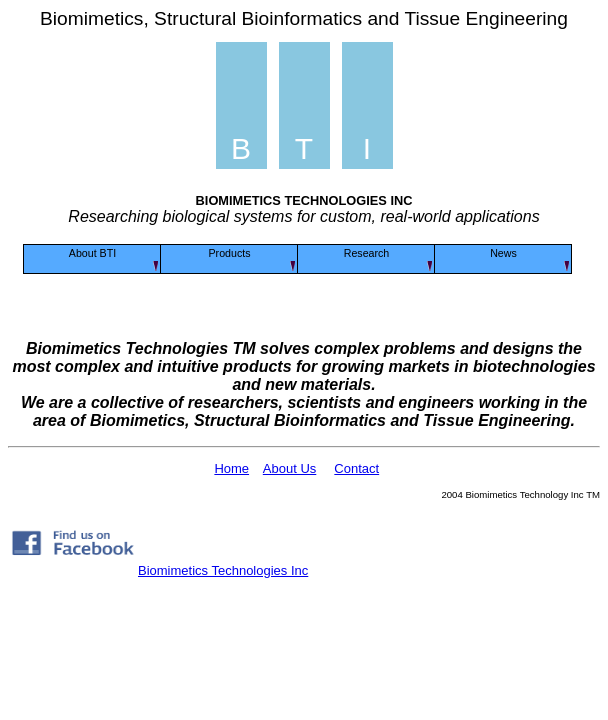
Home (231, 468)
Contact (356, 468)
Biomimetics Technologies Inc (223, 570)
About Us (289, 468)
